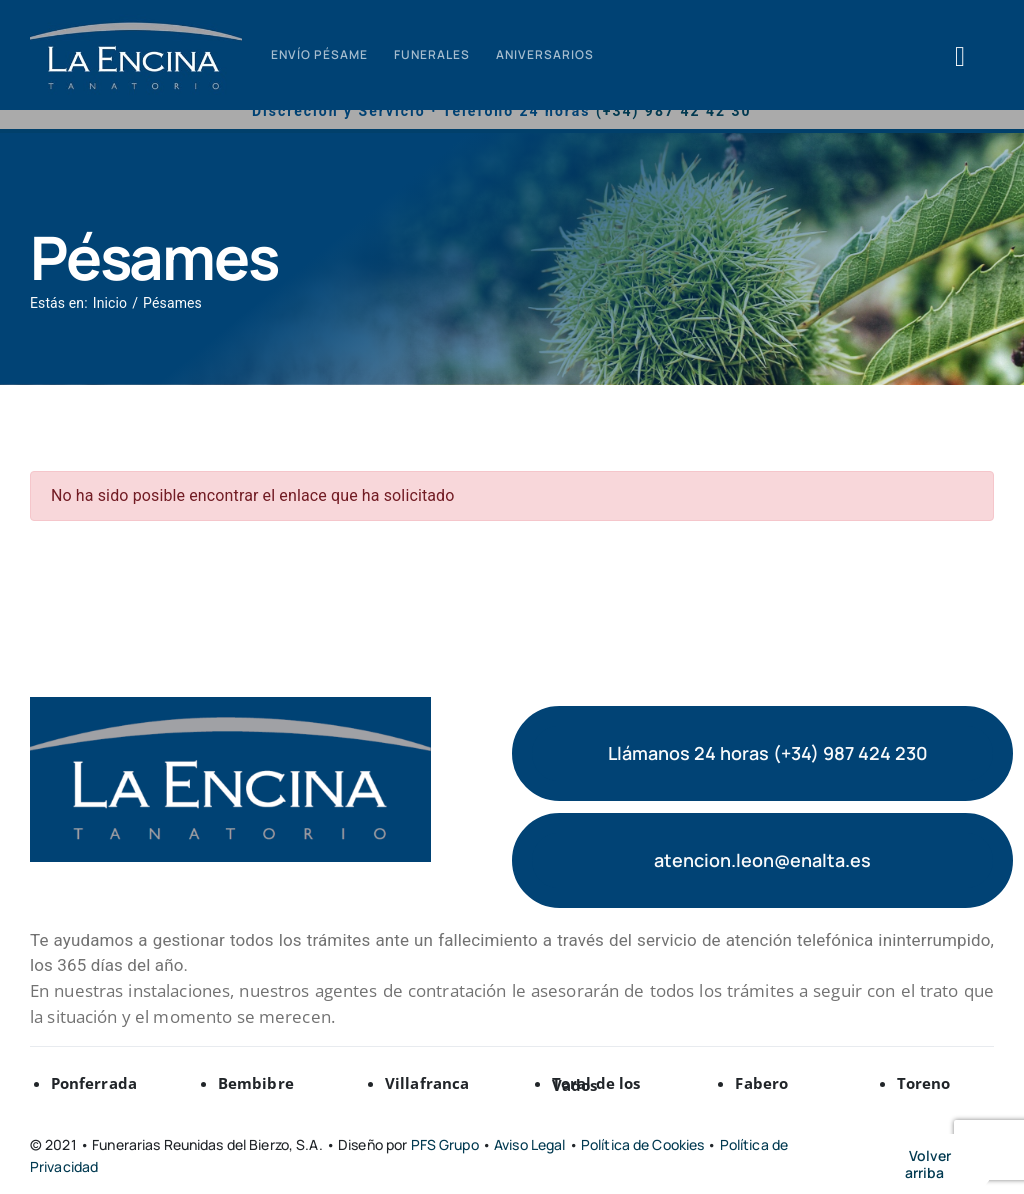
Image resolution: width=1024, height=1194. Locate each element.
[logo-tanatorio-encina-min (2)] (136, 21)
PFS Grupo (445, 1144)
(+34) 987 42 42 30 (674, 111)
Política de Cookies (644, 1144)
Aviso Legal (531, 1144)
